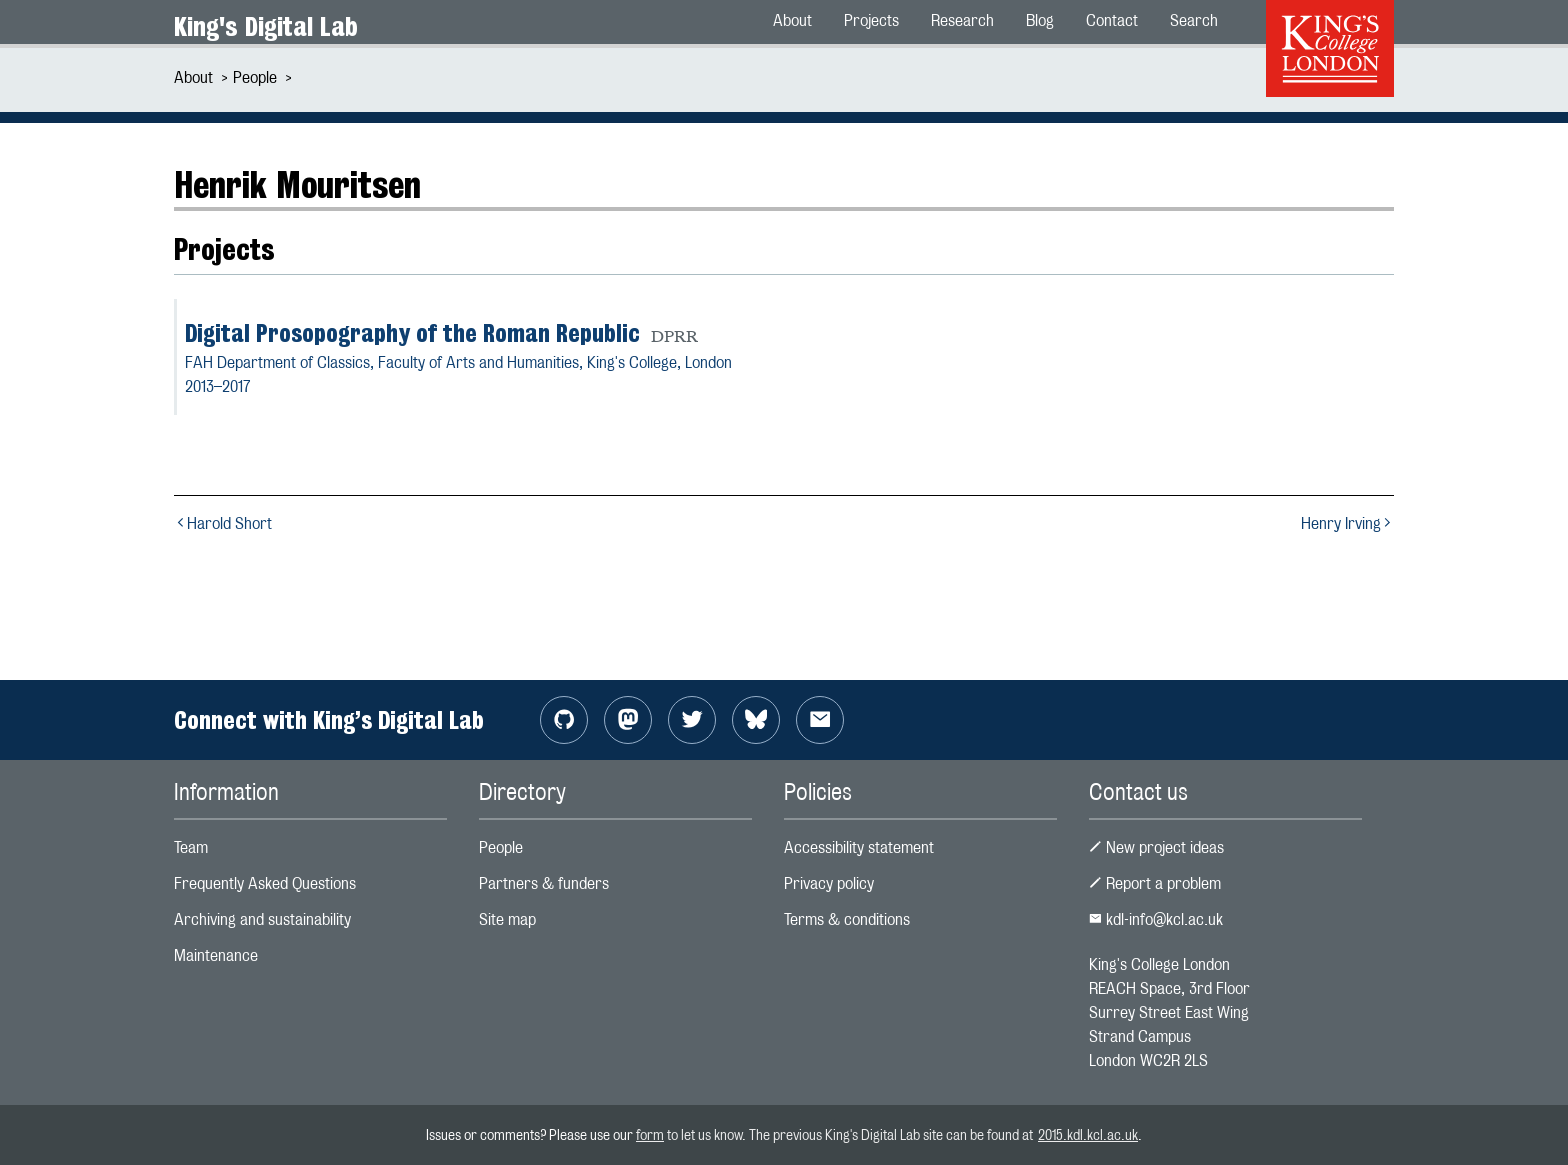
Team (191, 847)
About (193, 77)
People (255, 77)
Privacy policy (829, 883)
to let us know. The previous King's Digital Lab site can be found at (851, 1134)
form (650, 1134)
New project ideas (1156, 847)
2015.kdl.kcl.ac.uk (1088, 1134)
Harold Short (223, 523)
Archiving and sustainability (262, 919)
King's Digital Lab (266, 26)
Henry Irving (1347, 523)
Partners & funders (544, 883)
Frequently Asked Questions (265, 883)
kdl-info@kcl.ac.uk (1156, 919)
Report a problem (1155, 883)
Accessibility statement (859, 847)
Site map (507, 919)
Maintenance (216, 955)
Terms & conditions (847, 919)
